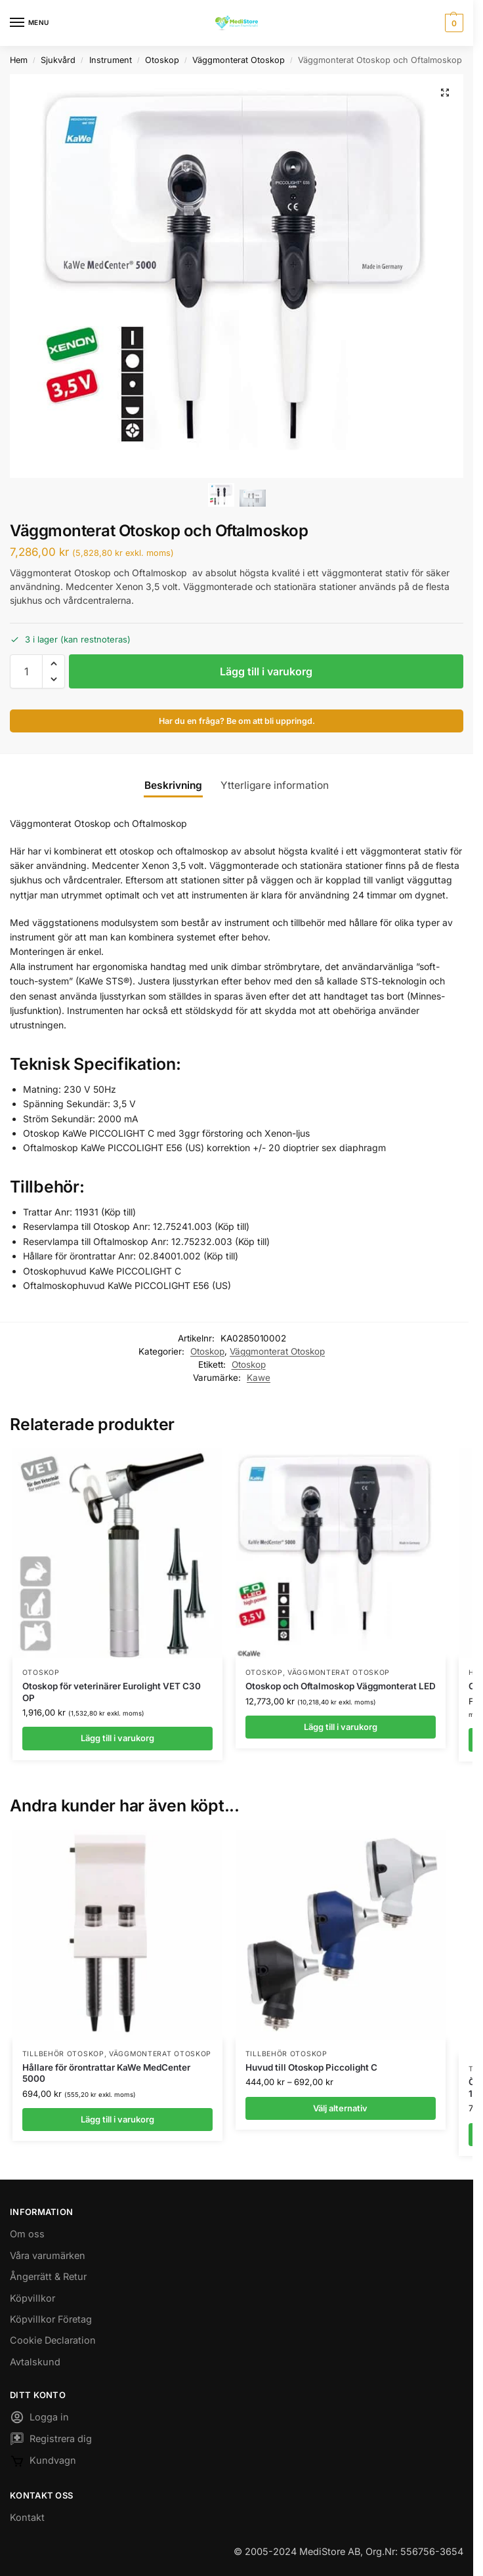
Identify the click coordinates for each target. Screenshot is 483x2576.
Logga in (39, 2419)
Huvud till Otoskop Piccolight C (311, 2067)
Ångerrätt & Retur (48, 2276)
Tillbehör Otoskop (63, 2054)
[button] (452, 23)
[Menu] (29, 23)
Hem (19, 60)
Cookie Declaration (53, 2340)
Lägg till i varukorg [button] (117, 1738)
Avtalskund (35, 2361)
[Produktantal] (26, 671)
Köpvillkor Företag (51, 2319)
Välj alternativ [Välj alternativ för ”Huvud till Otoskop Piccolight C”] (340, 2108)
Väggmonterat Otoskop (238, 60)
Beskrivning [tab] (173, 785)
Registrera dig (51, 2441)
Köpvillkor (32, 2298)
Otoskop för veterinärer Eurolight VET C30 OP (111, 1692)
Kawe (258, 1377)
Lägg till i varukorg (266, 671)
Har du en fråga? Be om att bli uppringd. (237, 721)
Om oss (27, 2233)
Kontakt (27, 2517)
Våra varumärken (47, 2255)
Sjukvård (58, 60)
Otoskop (162, 60)
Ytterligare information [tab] (274, 785)
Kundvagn (43, 2463)
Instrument (110, 60)
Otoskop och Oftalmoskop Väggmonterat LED (340, 1686)
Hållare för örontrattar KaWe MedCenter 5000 (106, 2073)
